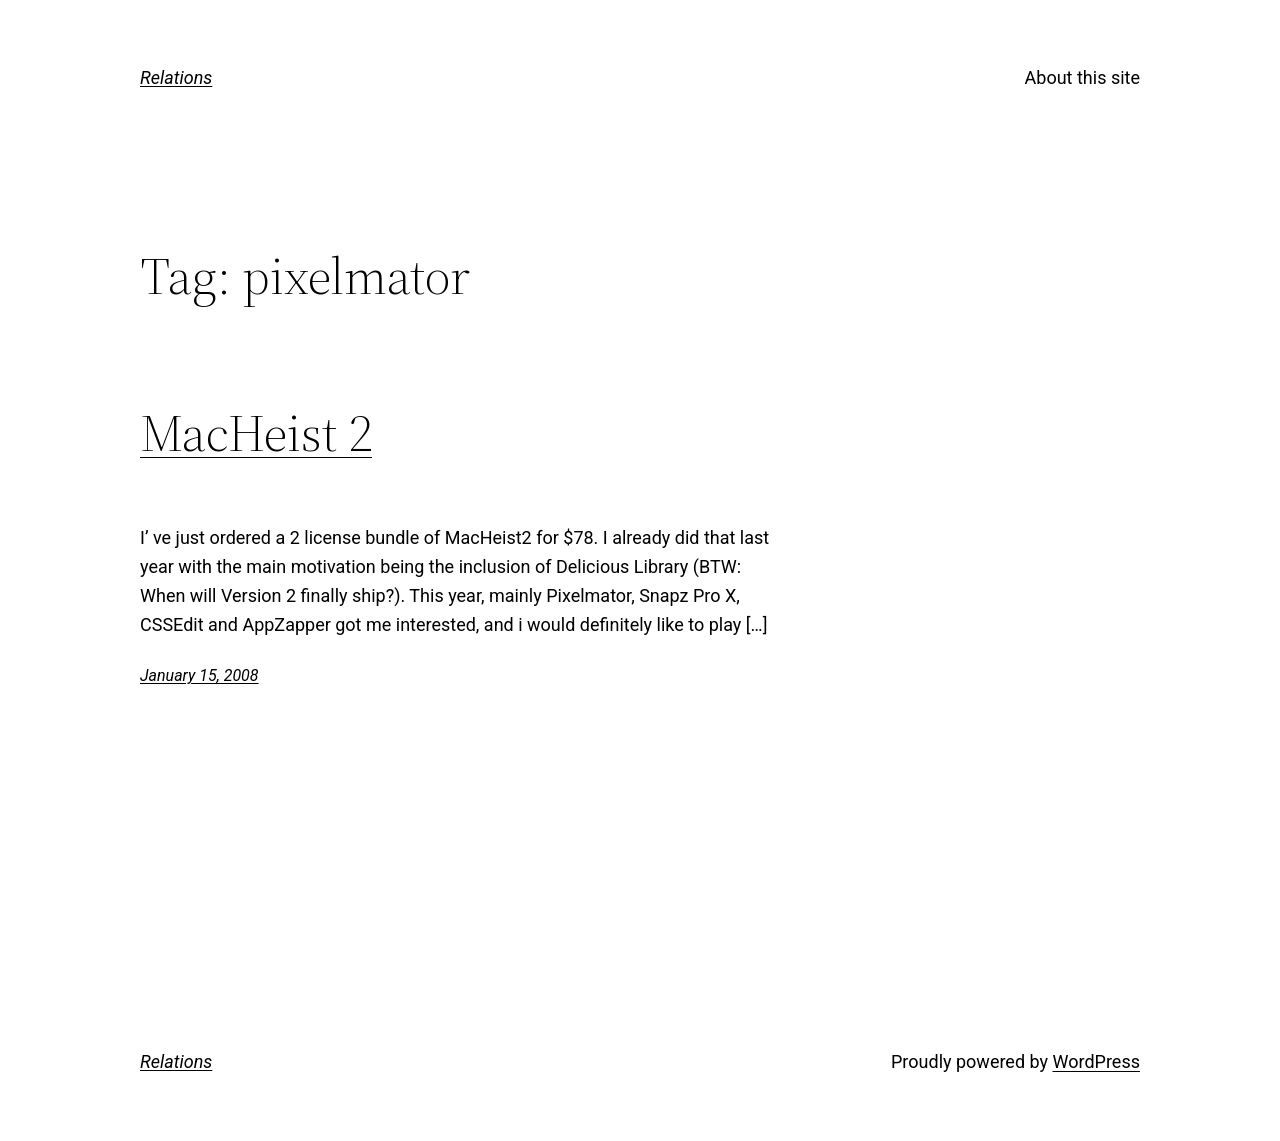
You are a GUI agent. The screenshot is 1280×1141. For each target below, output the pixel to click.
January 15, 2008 (199, 675)
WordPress (1096, 1061)
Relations (176, 77)
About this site (1082, 77)
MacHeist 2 (256, 433)
